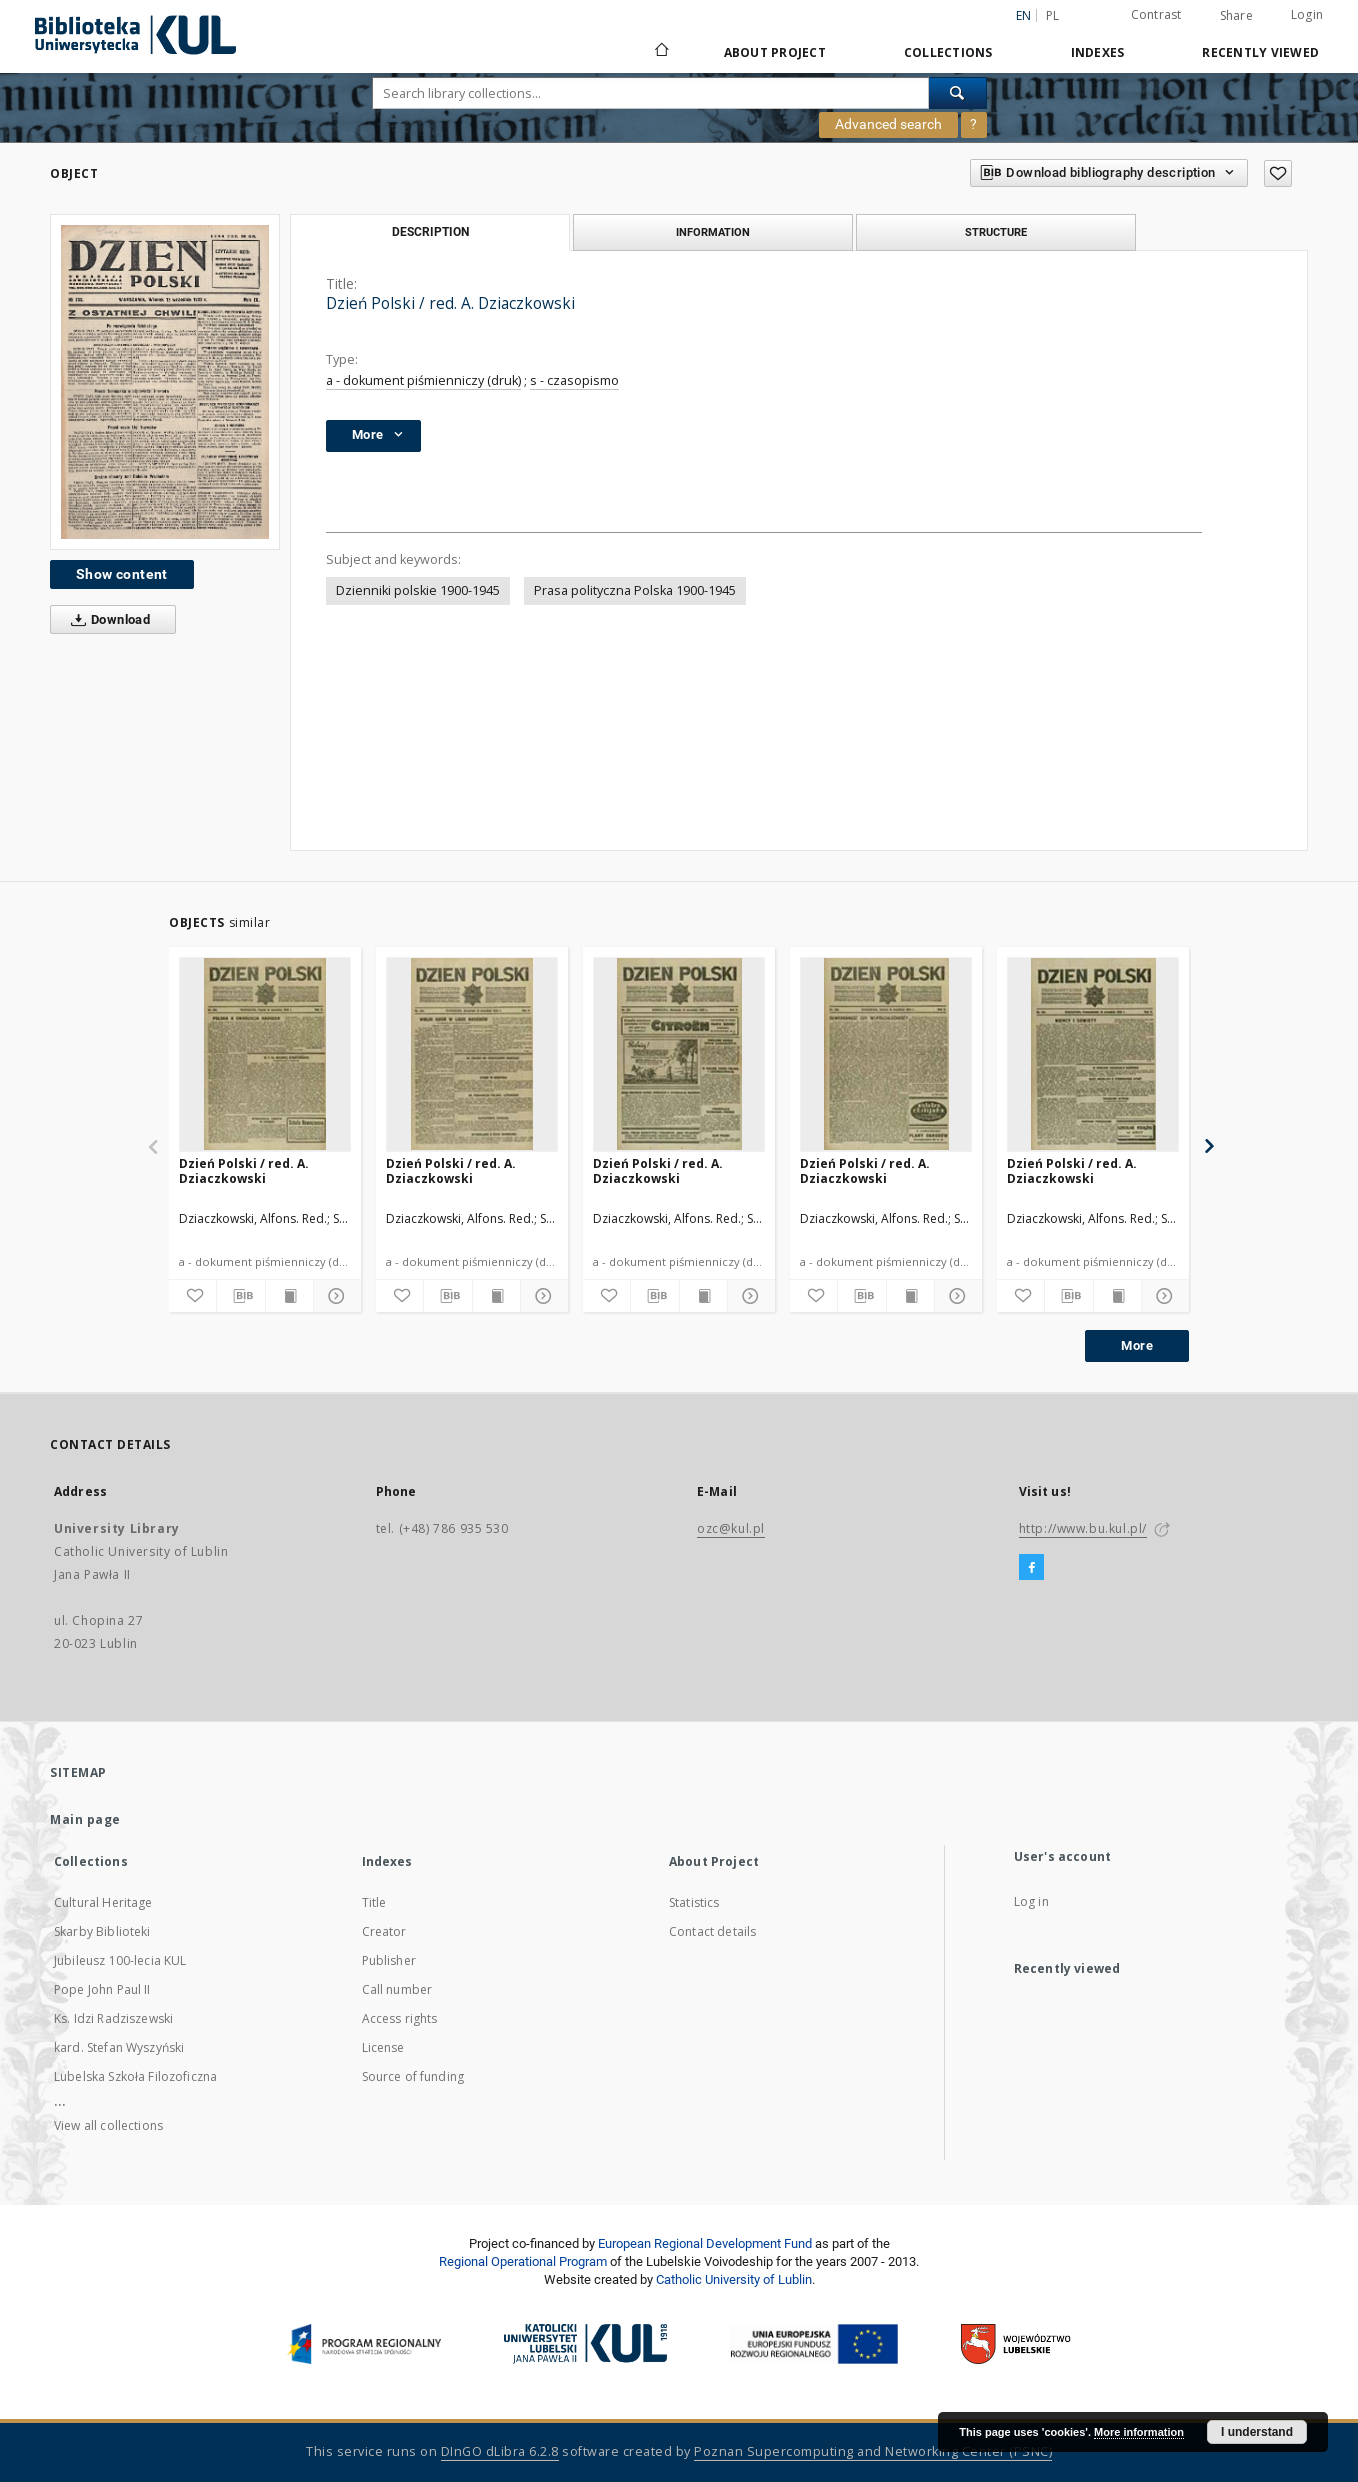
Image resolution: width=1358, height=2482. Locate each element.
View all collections (108, 2125)
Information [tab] (713, 232)
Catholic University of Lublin (734, 2279)
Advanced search (888, 124)
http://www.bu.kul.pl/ (1083, 1528)
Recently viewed (1260, 52)
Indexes (1098, 52)
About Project (775, 52)
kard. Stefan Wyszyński (119, 2047)
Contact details (712, 1931)
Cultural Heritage (103, 1902)
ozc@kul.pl (731, 1528)
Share (1236, 16)
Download (106, 620)
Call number (397, 1989)
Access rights (400, 2018)
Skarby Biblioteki (102, 1931)
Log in (1031, 1901)
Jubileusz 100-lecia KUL (120, 1960)
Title (374, 1902)
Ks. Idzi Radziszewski (113, 2018)
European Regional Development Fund (705, 2243)
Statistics (694, 1902)
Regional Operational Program (523, 2261)
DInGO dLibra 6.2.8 (500, 2451)
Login (1307, 14)
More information (1139, 2432)
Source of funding (413, 2076)
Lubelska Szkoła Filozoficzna (135, 2076)
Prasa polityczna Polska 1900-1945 (635, 590)
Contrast (1156, 14)
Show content (122, 574)
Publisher (389, 1960)
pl (1053, 15)
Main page (85, 1819)
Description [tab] (430, 232)
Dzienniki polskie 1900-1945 (418, 590)
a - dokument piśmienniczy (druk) (423, 380)
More (1137, 1345)
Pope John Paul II (102, 1989)
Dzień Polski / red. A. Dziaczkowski (244, 1170)
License (383, 2047)
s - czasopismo (574, 380)
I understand (1257, 2432)
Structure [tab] (996, 232)
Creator (384, 1931)
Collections (948, 52)
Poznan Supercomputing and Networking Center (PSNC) (873, 2451)
